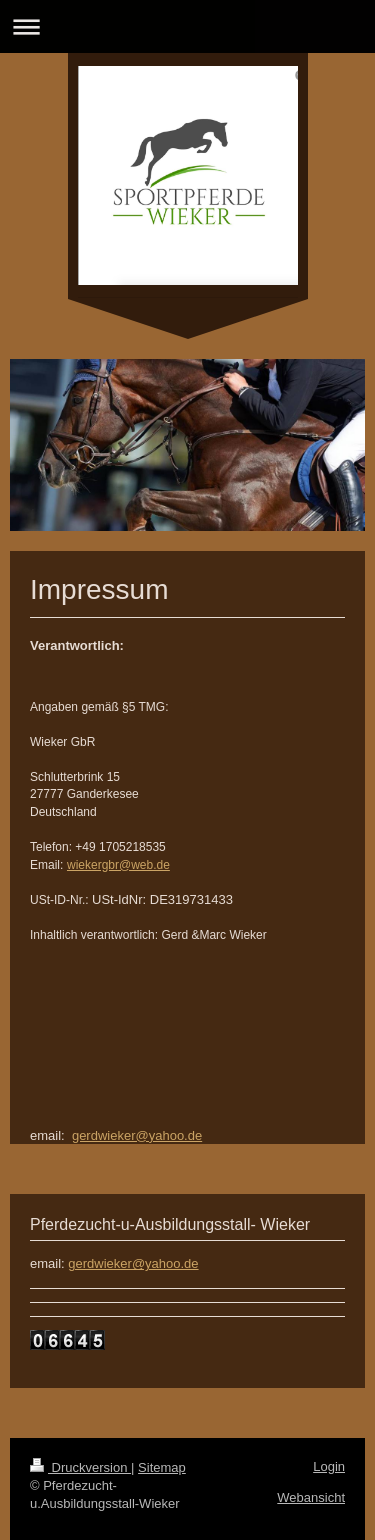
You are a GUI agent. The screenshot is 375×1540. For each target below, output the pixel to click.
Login (329, 1466)
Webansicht (311, 1497)
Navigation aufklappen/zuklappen (187, 26)
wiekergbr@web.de (118, 865)
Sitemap (162, 1467)
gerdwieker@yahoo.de (137, 1135)
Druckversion (80, 1467)
